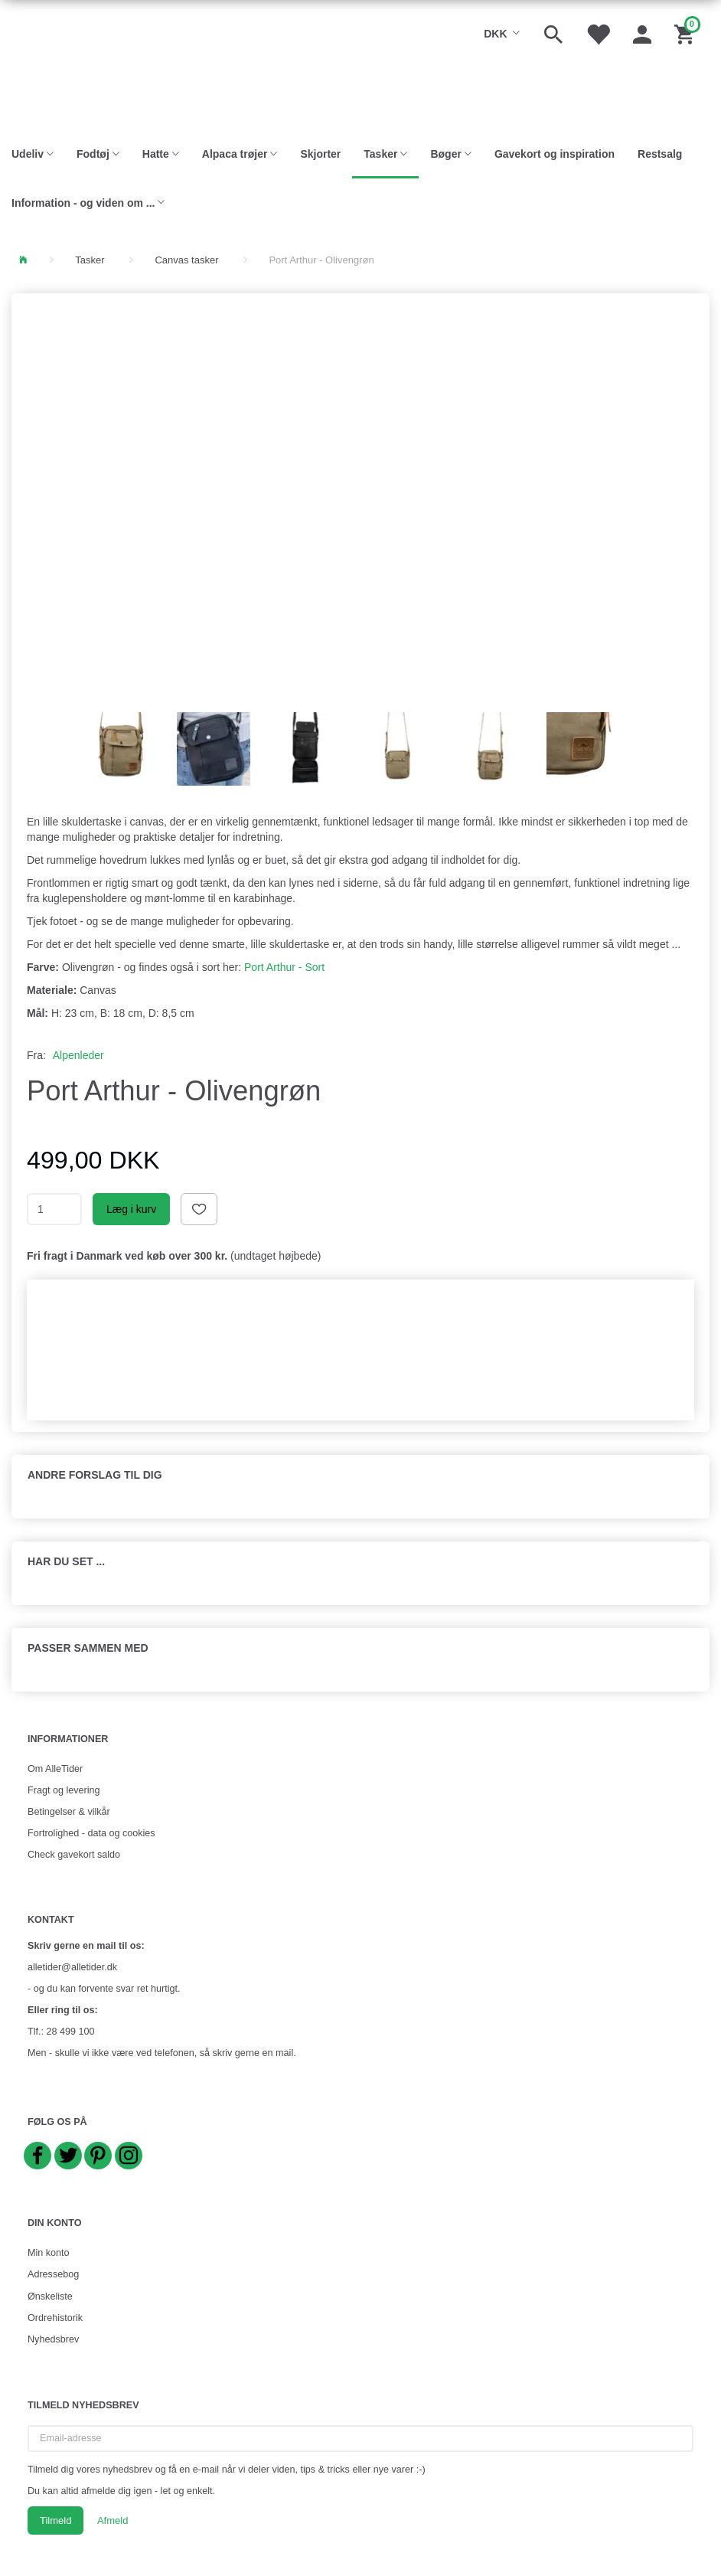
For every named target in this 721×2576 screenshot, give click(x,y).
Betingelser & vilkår (69, 1811)
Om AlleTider (55, 1769)
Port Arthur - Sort (284, 967)
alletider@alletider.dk (72, 1967)
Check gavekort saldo (74, 1854)
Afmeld (112, 2520)
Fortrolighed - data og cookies (91, 1833)
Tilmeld (55, 2520)
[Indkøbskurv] (686, 33)
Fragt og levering (64, 1790)
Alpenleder (78, 1055)
